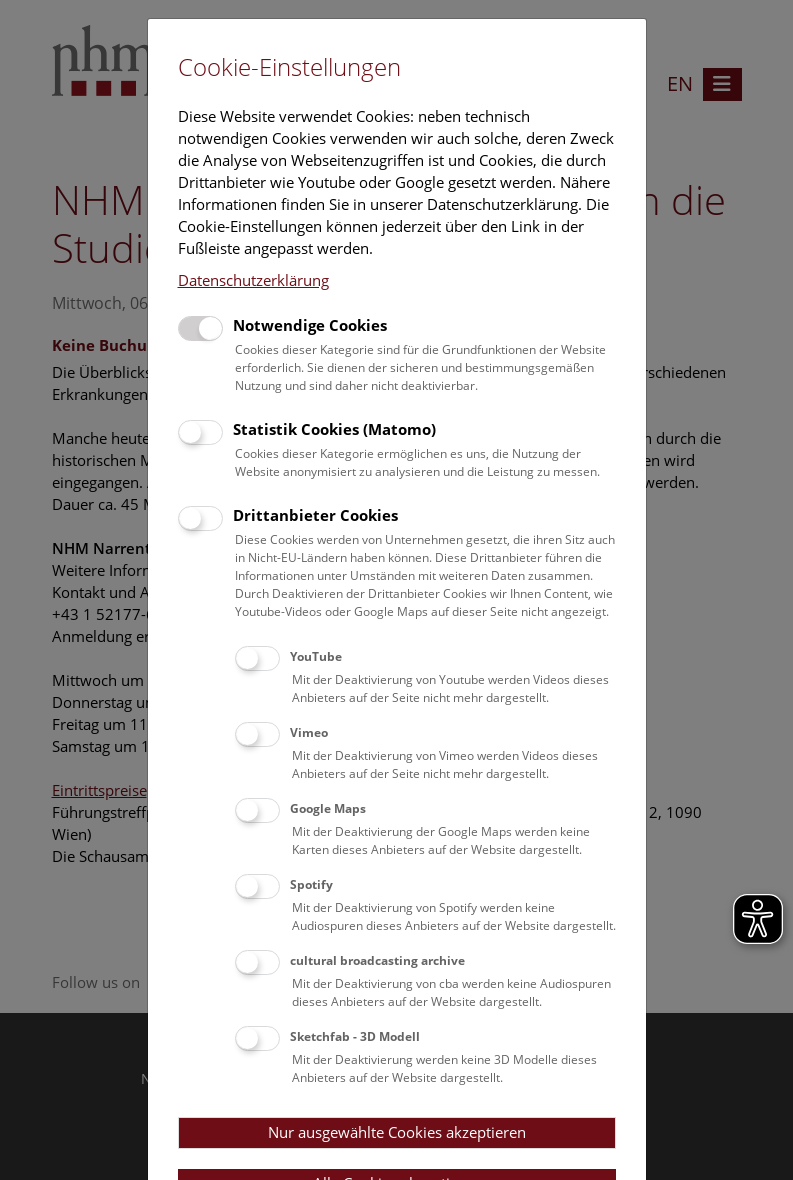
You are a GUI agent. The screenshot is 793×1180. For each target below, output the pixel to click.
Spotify (311, 884)
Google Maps (328, 808)
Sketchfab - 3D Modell (355, 1036)
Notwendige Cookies (310, 325)
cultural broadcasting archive (377, 960)
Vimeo (309, 732)
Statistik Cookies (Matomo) (334, 429)
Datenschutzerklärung (253, 280)
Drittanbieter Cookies (315, 515)
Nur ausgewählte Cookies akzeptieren (397, 1132)
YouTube (316, 656)
